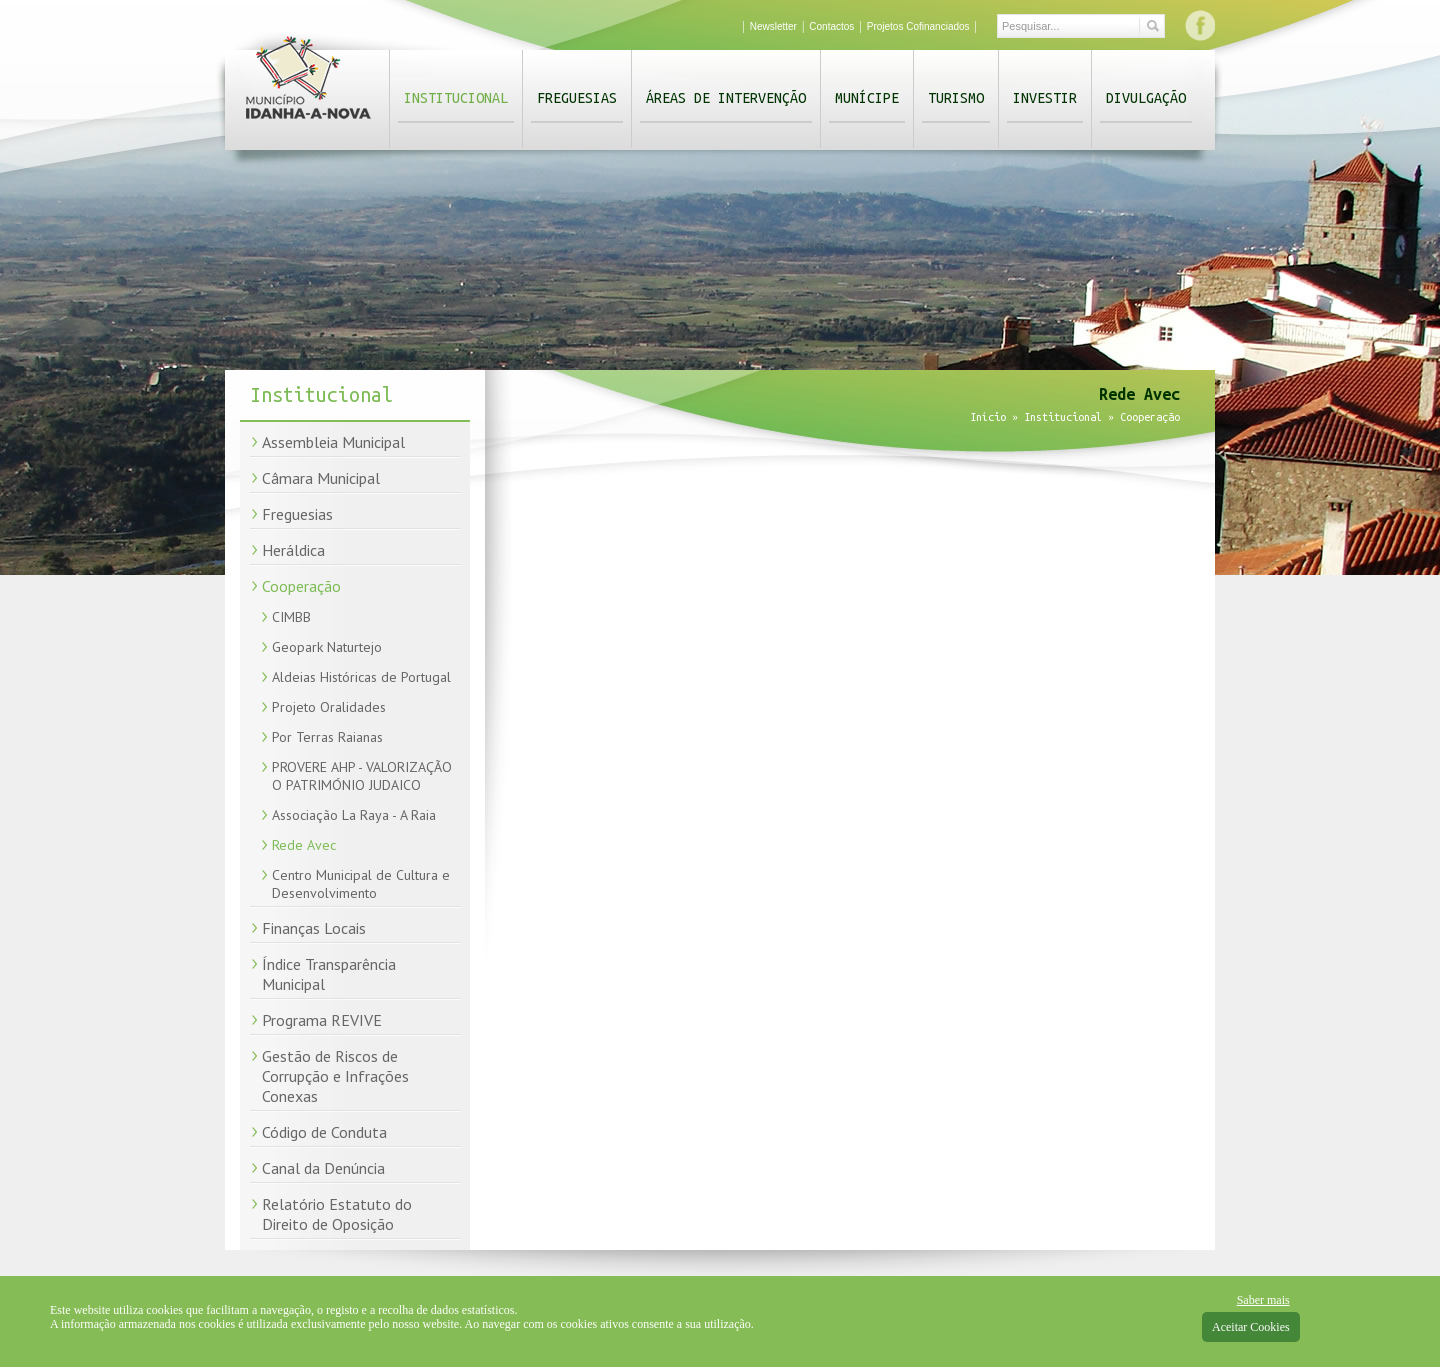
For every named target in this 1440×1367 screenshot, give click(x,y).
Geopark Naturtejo (327, 647)
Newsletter (773, 26)
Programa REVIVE (322, 1020)
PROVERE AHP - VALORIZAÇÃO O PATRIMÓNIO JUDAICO (362, 776)
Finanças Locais (314, 928)
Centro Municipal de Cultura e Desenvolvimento (361, 884)
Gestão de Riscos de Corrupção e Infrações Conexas (335, 1076)
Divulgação (1146, 98)
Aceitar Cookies (1251, 1327)
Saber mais (1263, 1300)
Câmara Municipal (321, 478)
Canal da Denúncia (323, 1168)
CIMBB (291, 617)
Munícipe (867, 98)
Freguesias (577, 98)
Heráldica (293, 550)
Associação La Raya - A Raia (354, 815)
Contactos (831, 26)
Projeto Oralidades (329, 707)
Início (988, 417)
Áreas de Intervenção (726, 98)
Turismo (956, 98)
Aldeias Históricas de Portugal (361, 677)
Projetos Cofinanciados (918, 26)
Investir (1045, 98)
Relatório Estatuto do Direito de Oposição (337, 1214)
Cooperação (301, 586)
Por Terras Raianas (327, 737)
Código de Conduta (324, 1132)
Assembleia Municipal (333, 442)
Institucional (456, 98)
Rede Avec (304, 845)
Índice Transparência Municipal (329, 974)
